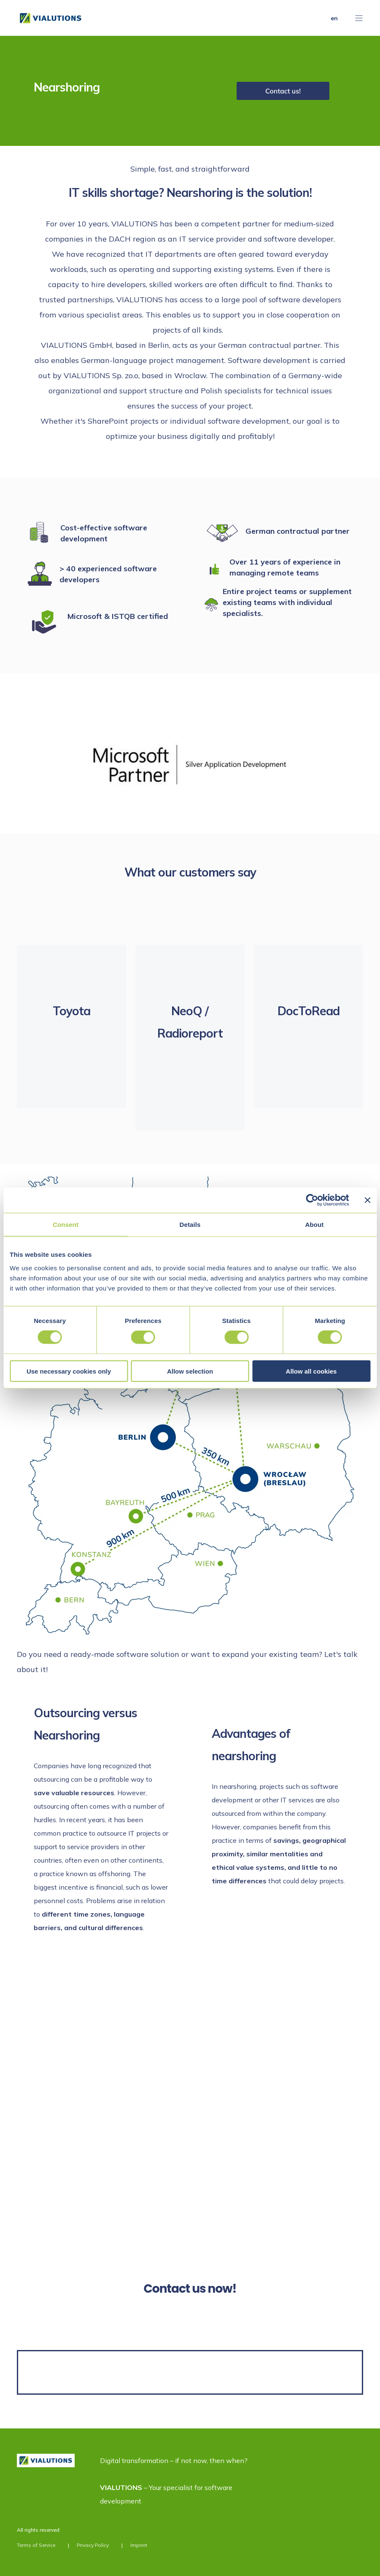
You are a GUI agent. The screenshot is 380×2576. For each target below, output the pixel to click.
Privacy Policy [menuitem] (93, 2545)
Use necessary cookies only (69, 1370)
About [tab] (314, 1224)
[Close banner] (367, 1200)
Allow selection (190, 1370)
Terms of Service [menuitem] (36, 2545)
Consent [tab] (65, 1224)
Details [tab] (190, 1224)
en (334, 18)
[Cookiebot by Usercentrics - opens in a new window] (312, 1200)
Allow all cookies (311, 1370)
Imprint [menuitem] (138, 2545)
